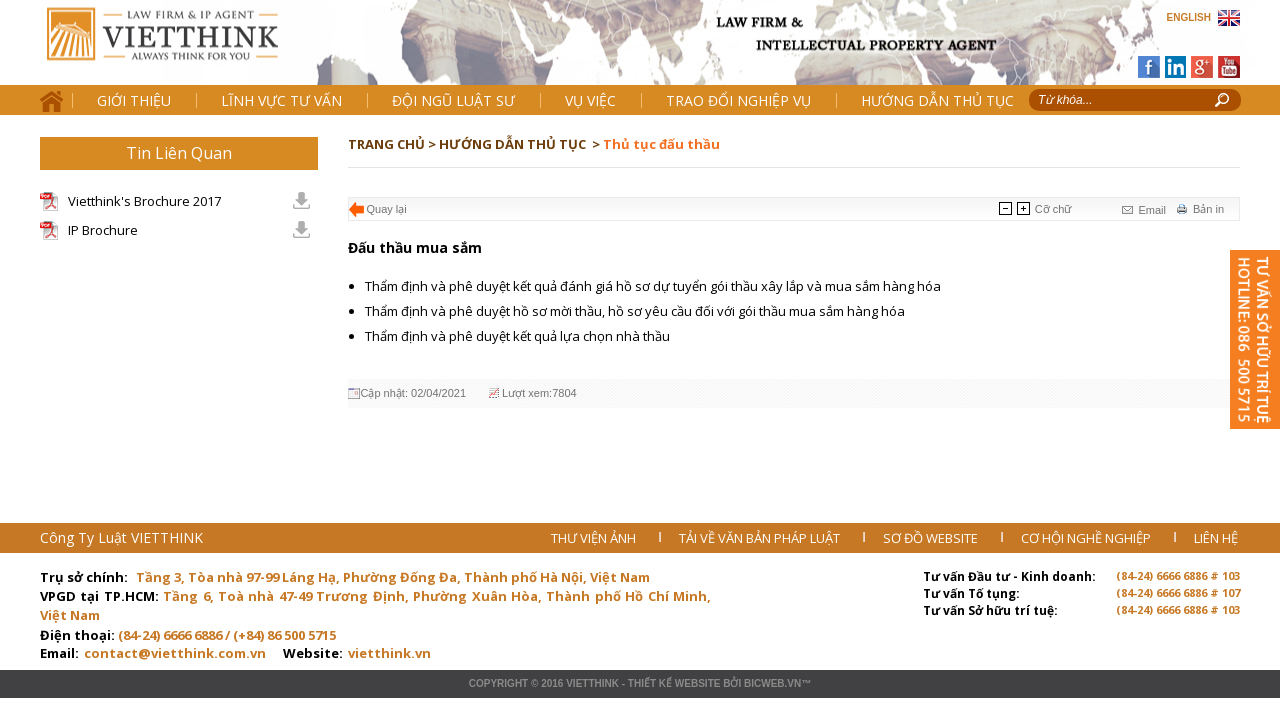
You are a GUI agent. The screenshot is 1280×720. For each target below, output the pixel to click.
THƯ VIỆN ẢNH (595, 538)
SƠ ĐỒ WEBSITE (932, 538)
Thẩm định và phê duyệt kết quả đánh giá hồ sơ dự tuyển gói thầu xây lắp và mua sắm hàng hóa (653, 286)
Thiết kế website (674, 683)
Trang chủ (178, 50)
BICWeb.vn (772, 683)
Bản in (1208, 209)
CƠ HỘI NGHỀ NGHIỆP (1087, 538)
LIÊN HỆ (1216, 538)
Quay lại (387, 209)
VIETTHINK (592, 683)
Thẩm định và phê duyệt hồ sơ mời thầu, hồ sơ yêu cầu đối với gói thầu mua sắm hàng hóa (635, 311)
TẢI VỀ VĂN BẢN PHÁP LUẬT (761, 538)
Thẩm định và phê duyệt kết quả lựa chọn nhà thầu (519, 336)
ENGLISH (1189, 17)
